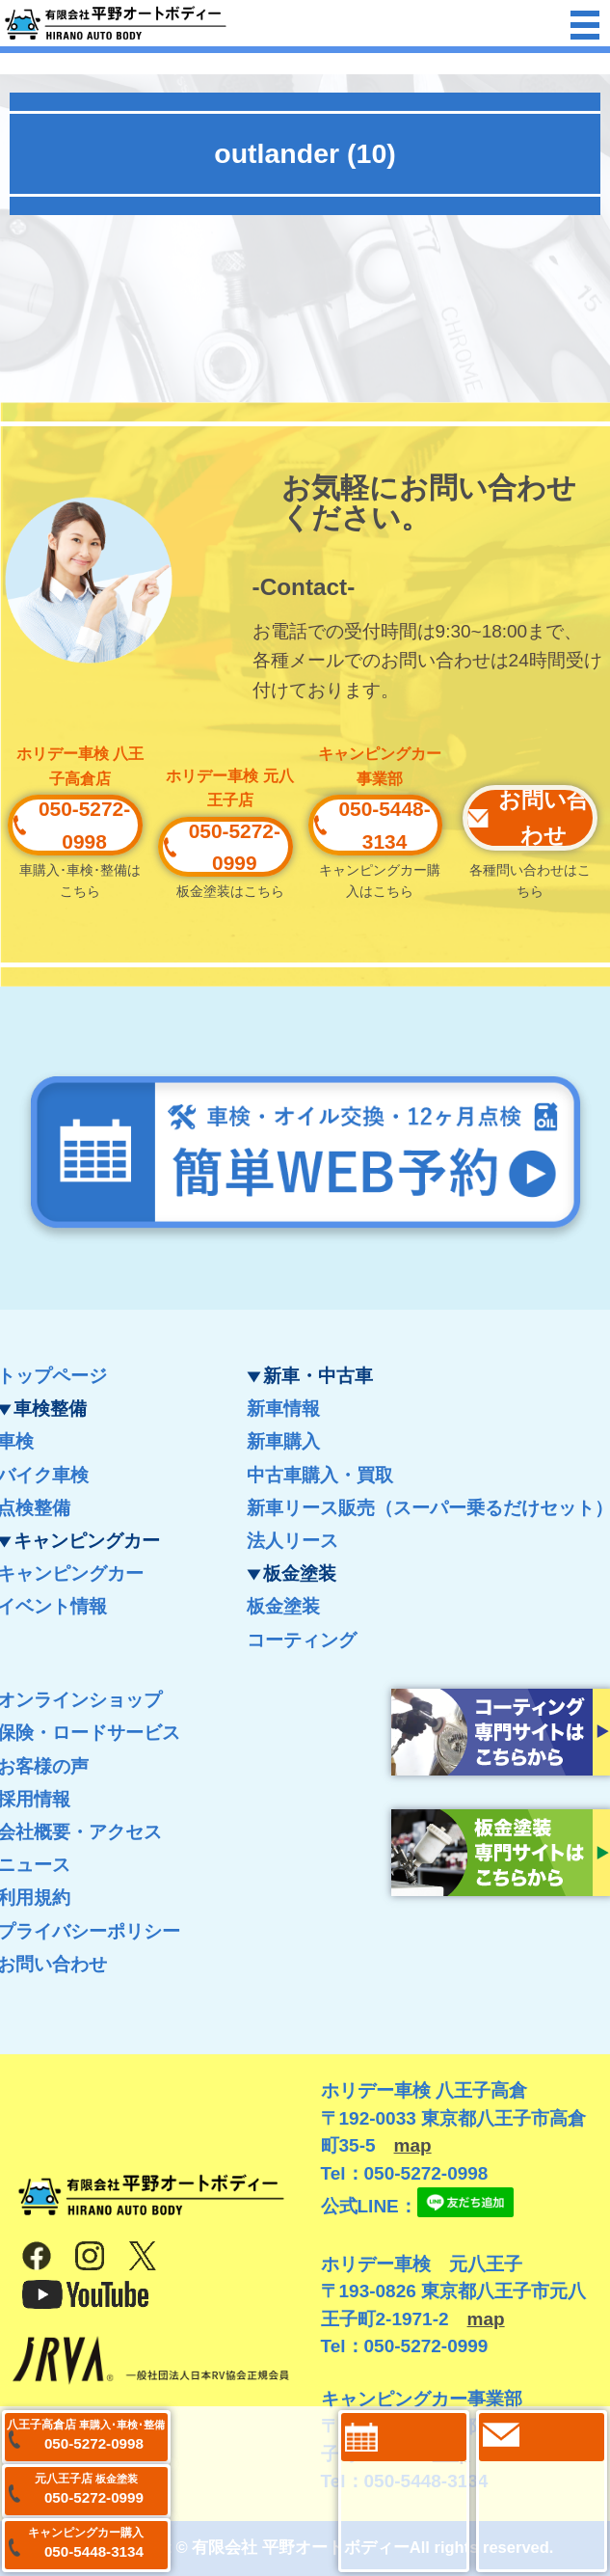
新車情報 (283, 1408)
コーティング (302, 1640)
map (413, 2145)
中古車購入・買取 (320, 1475)
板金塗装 (283, 1606)
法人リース (292, 1541)
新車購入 (283, 1441)
